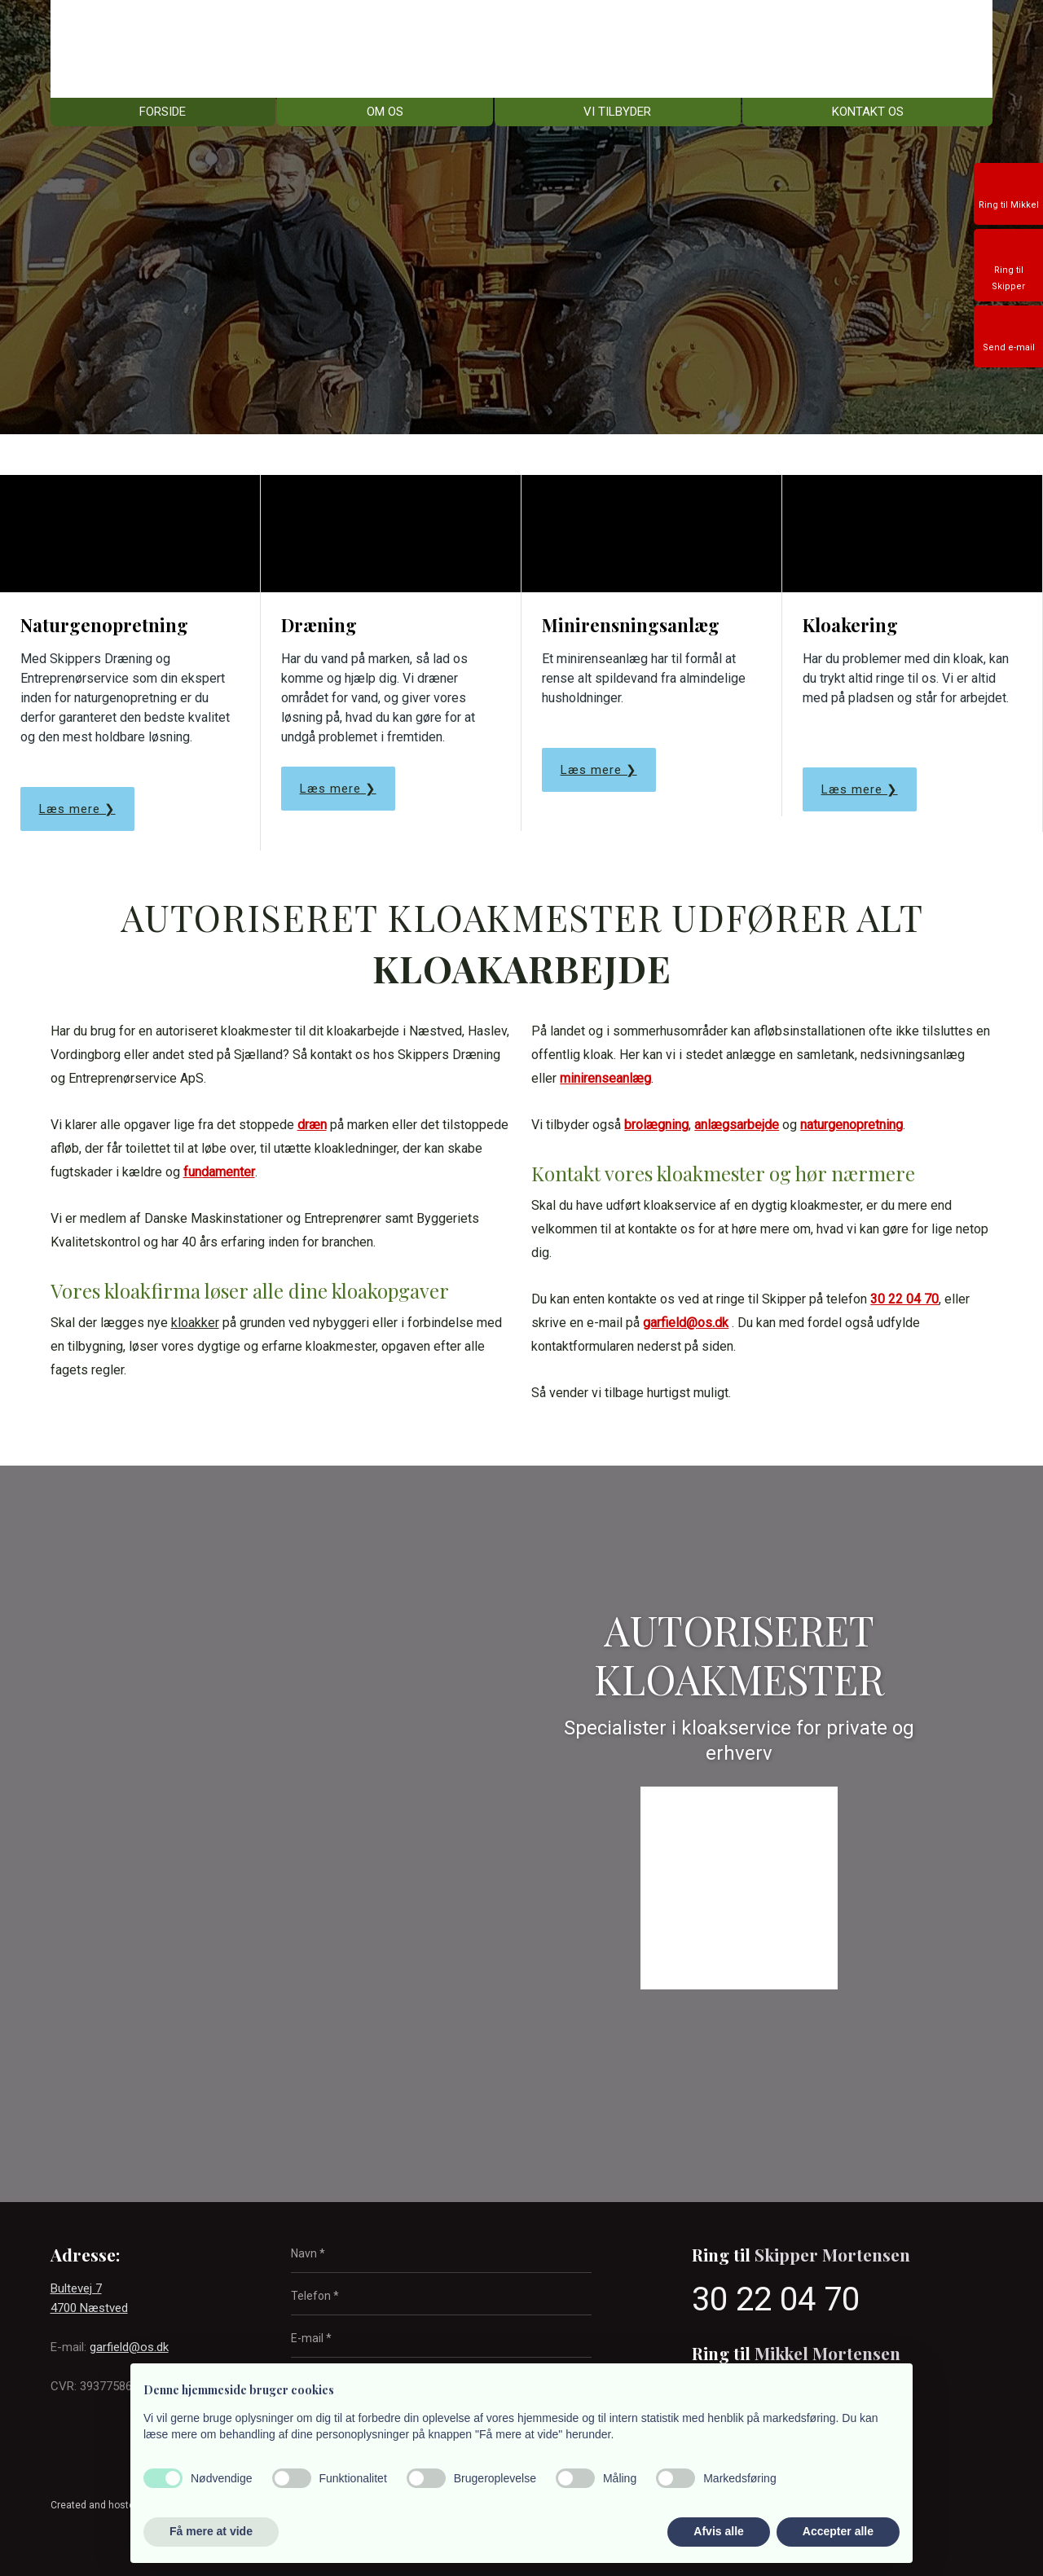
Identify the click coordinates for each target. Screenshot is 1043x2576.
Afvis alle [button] (718, 2531)
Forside (162, 111)
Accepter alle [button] (838, 2531)
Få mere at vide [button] (211, 2531)
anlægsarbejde (736, 1124)
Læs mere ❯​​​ (859, 789)
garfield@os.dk (685, 1322)
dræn (312, 1124)
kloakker (195, 1322)
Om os (385, 111)
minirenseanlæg (605, 1078)
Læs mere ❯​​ (338, 788)
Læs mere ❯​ (77, 809)
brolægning (656, 1124)
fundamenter (219, 1172)
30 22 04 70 (904, 1299)
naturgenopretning (851, 1124)
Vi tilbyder (617, 111)
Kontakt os (868, 111)
